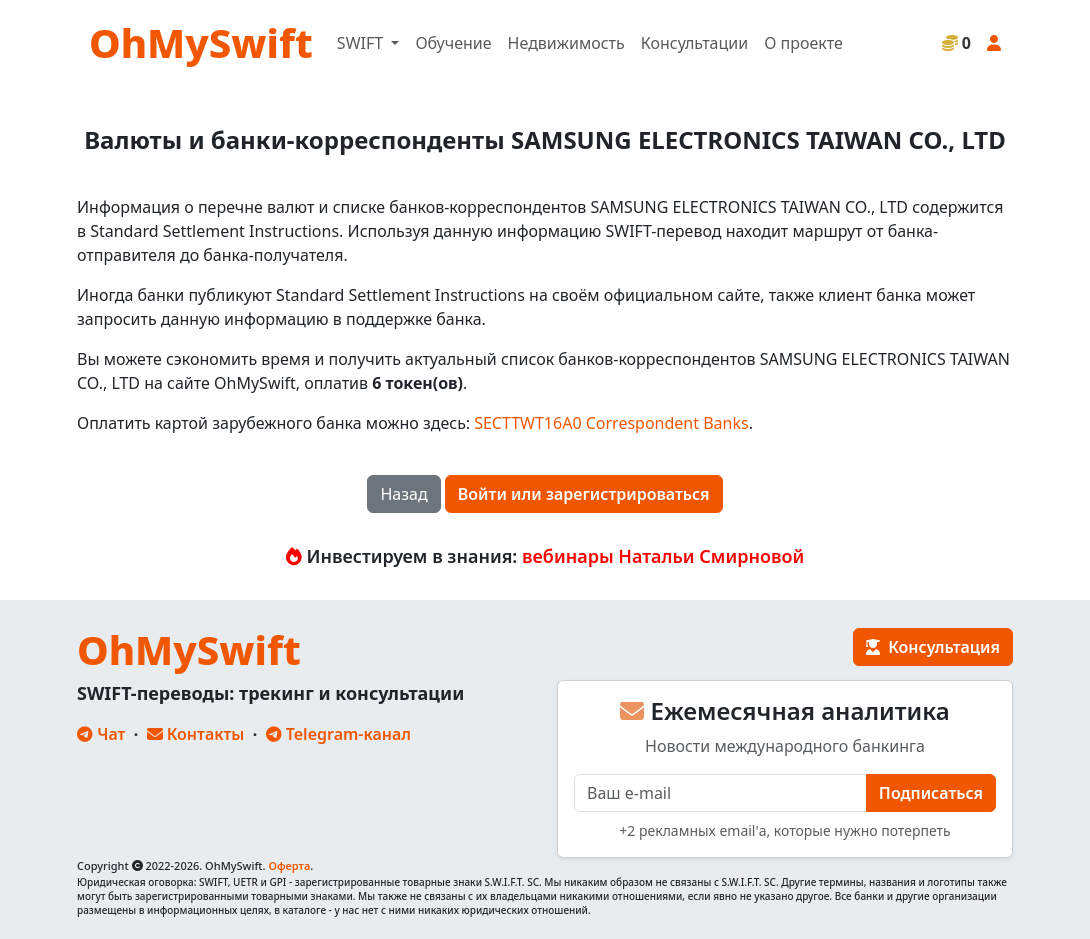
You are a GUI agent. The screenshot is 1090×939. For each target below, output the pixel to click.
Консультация (933, 647)
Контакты (196, 734)
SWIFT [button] (362, 43)
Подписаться (931, 793)
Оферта (289, 865)
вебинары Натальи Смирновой (663, 556)
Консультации (694, 43)
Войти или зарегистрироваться (584, 494)
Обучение (453, 43)
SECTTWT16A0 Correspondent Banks (611, 423)
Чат (101, 734)
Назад (403, 494)
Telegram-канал (338, 734)
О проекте (803, 43)
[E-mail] (720, 793)
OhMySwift (201, 42)
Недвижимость (566, 43)
